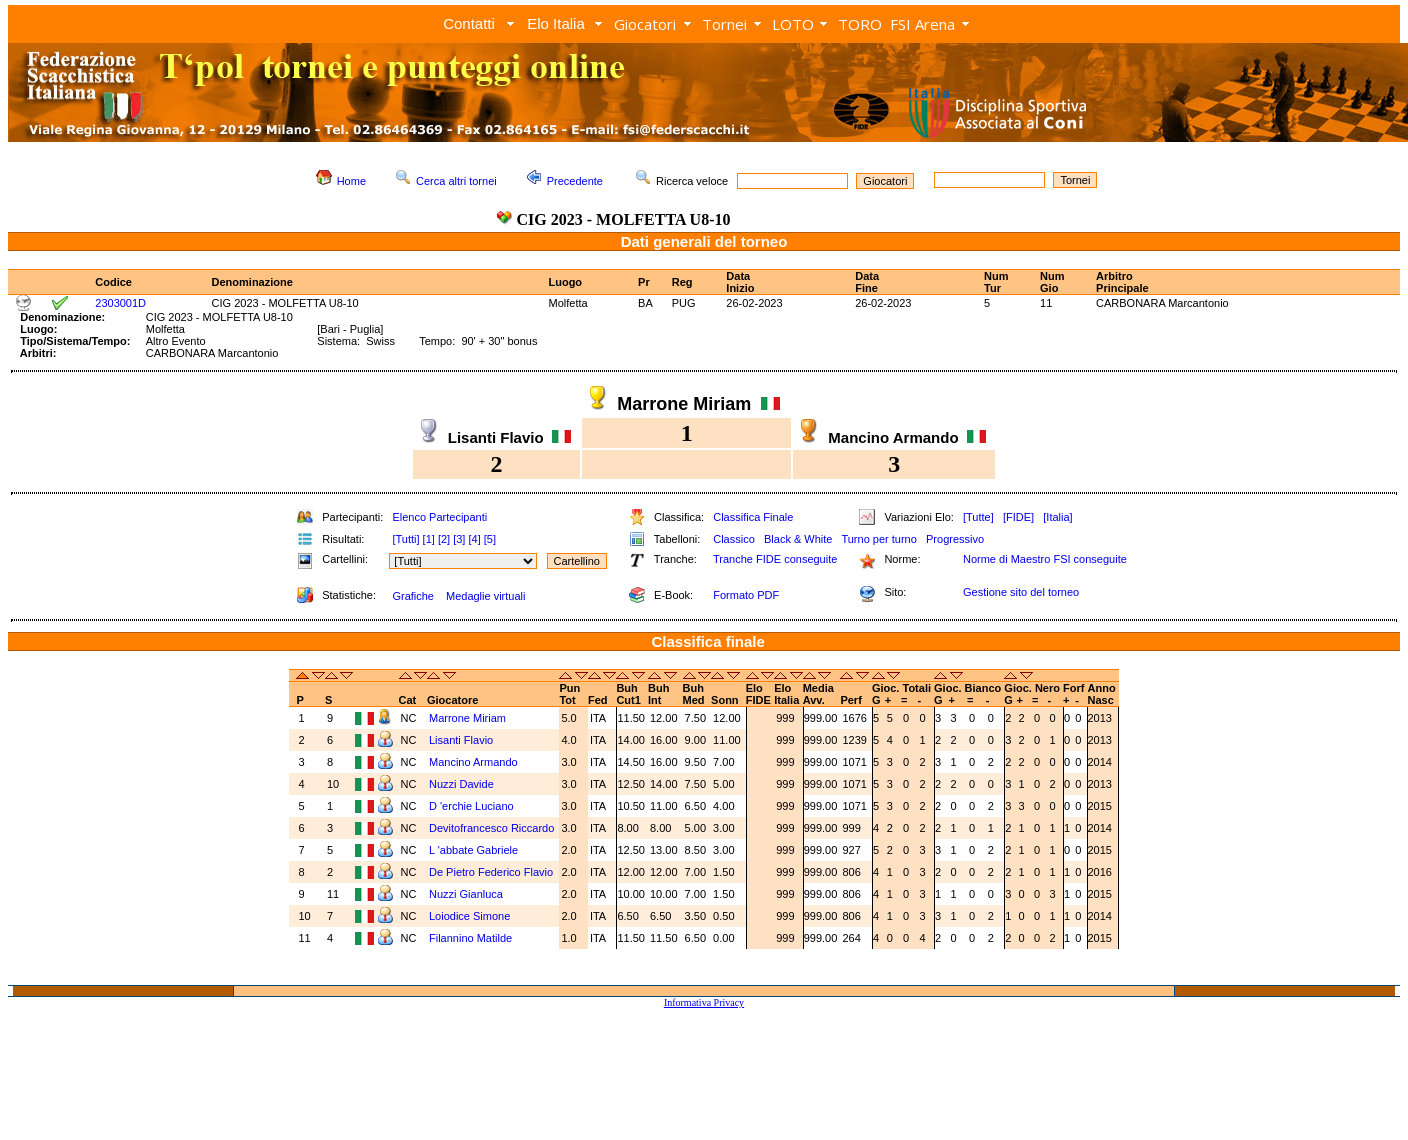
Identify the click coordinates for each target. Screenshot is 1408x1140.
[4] (474, 539)
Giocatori (645, 24)
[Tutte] (978, 517)
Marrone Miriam (467, 718)
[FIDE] (1018, 517)
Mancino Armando (473, 762)
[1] (429, 539)
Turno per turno (878, 539)
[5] (490, 539)
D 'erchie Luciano (471, 806)
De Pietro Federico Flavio (491, 872)
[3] (459, 539)
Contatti (469, 23)
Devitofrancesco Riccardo (491, 828)
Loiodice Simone (469, 916)
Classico (734, 539)
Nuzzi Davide (461, 784)
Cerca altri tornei (456, 181)
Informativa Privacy (704, 1002)
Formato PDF (746, 595)
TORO (860, 24)
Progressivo (955, 539)
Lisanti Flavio (461, 740)
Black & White (798, 539)
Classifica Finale (753, 517)
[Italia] (1057, 517)
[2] (444, 539)
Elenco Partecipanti (439, 517)
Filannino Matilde (470, 938)
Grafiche (413, 596)
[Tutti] (405, 539)
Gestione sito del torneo (1021, 592)
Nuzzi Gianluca (466, 894)
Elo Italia (556, 23)
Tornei (724, 24)
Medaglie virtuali (485, 596)
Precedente (575, 181)
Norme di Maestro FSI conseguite (1045, 559)
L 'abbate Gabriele (473, 850)
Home (351, 181)
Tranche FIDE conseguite (775, 559)
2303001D (120, 303)
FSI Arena (922, 24)
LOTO (793, 24)
